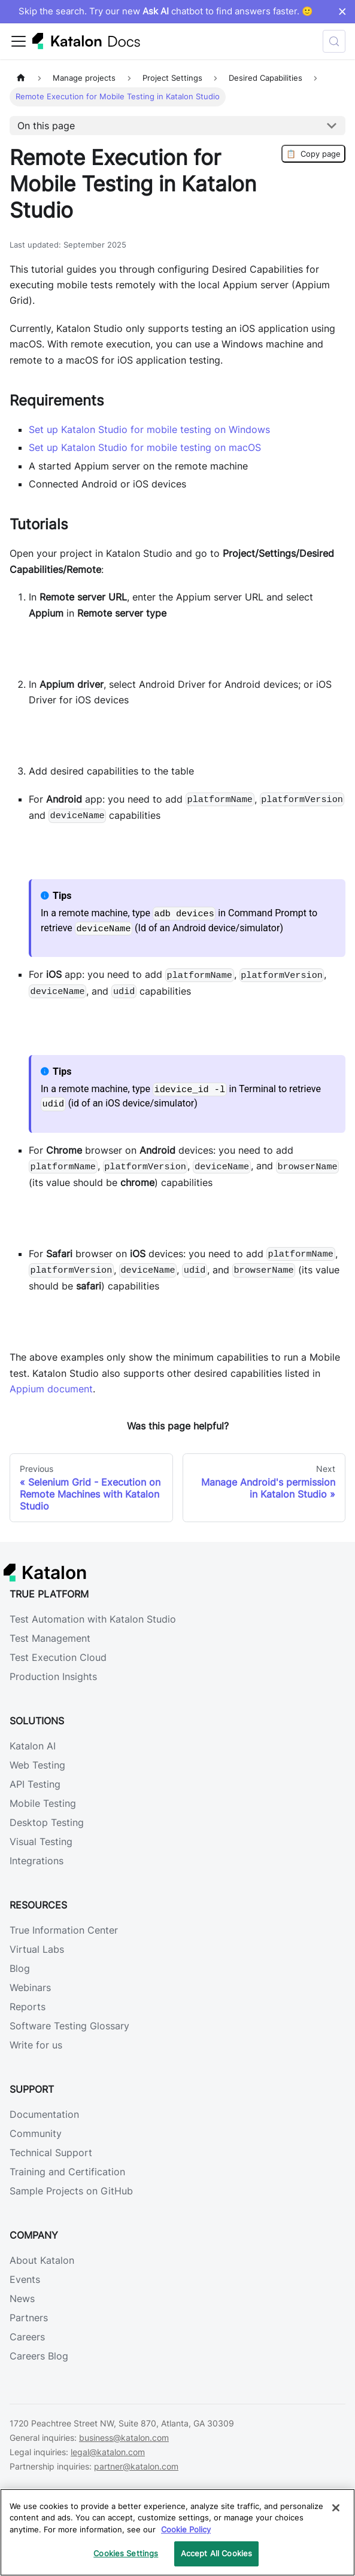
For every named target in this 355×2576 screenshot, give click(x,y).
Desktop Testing (47, 1822)
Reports (27, 2007)
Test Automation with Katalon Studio (93, 1619)
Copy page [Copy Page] (313, 153)
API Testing (35, 1784)
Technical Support (51, 2153)
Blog (20, 1968)
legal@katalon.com (108, 2452)
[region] (177, 2532)
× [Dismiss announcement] (342, 11)
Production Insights (53, 1676)
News (22, 2298)
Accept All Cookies (216, 2553)
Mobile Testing (43, 1803)
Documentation (44, 2114)
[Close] (336, 2508)
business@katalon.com (124, 2437)
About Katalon (42, 2260)
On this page (46, 126)
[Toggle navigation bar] (19, 41)
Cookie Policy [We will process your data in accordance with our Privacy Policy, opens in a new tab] (186, 2529)
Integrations (36, 1861)
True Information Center (64, 1930)
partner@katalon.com (136, 2466)
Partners (29, 2318)
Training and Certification (67, 2172)
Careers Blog (39, 2356)
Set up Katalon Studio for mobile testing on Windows (149, 429)
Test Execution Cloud (58, 1657)
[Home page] (21, 78)
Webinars (30, 1987)
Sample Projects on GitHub (71, 2191)
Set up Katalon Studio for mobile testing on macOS (145, 447)
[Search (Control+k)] (334, 41)
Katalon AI (33, 1746)
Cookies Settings (125, 2553)
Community (36, 2133)
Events (25, 2279)
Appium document (51, 1389)
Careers (27, 2337)
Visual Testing (41, 1842)
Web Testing (37, 1765)
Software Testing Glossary (69, 2026)
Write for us (36, 2045)
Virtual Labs (37, 1949)
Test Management (50, 1638)
